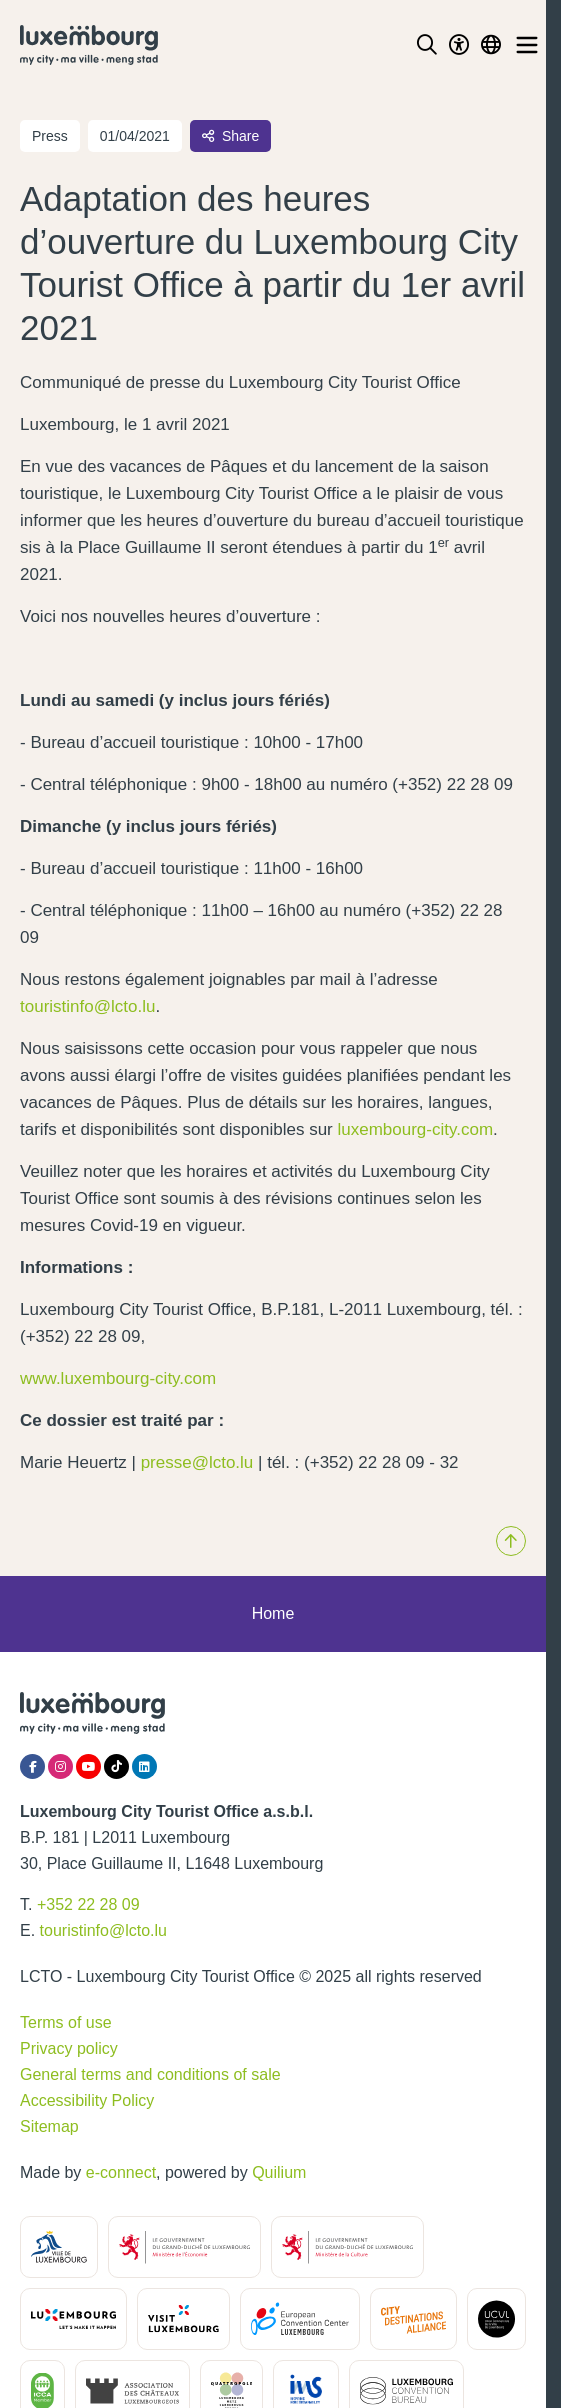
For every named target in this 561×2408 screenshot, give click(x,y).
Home (273, 1613)
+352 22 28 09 (88, 1904)
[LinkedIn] (144, 1766)
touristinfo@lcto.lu (87, 1006)
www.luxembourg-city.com (118, 1378)
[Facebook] (32, 1766)
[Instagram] (60, 1766)
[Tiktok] (116, 1766)
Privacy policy (69, 2048)
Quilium (279, 2172)
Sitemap (49, 2126)
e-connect (121, 2172)
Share (230, 136)
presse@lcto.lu (197, 1462)
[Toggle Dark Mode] (459, 45)
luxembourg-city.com (416, 1129)
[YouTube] (88, 1766)
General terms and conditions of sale (150, 2074)
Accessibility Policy (87, 2100)
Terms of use (66, 2022)
